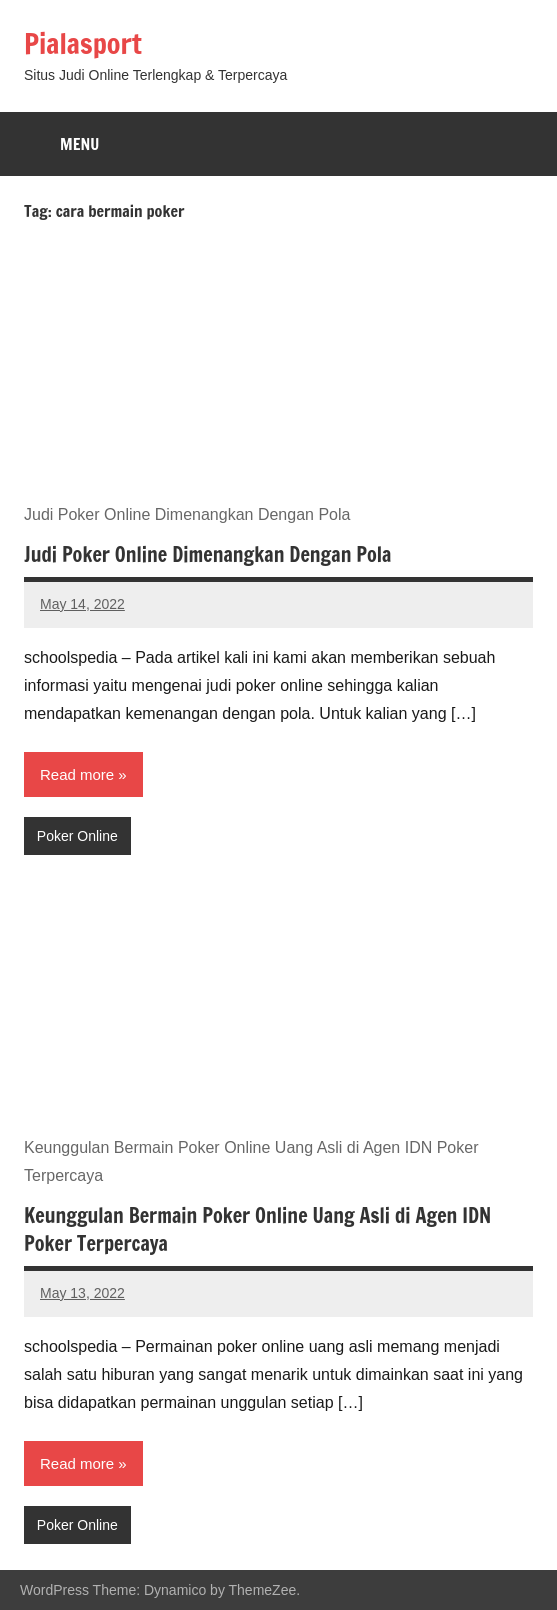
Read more (77, 774)
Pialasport (83, 43)
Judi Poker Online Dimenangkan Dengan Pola (207, 554)
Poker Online (77, 836)
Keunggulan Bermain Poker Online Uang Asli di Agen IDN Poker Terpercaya (257, 1229)
